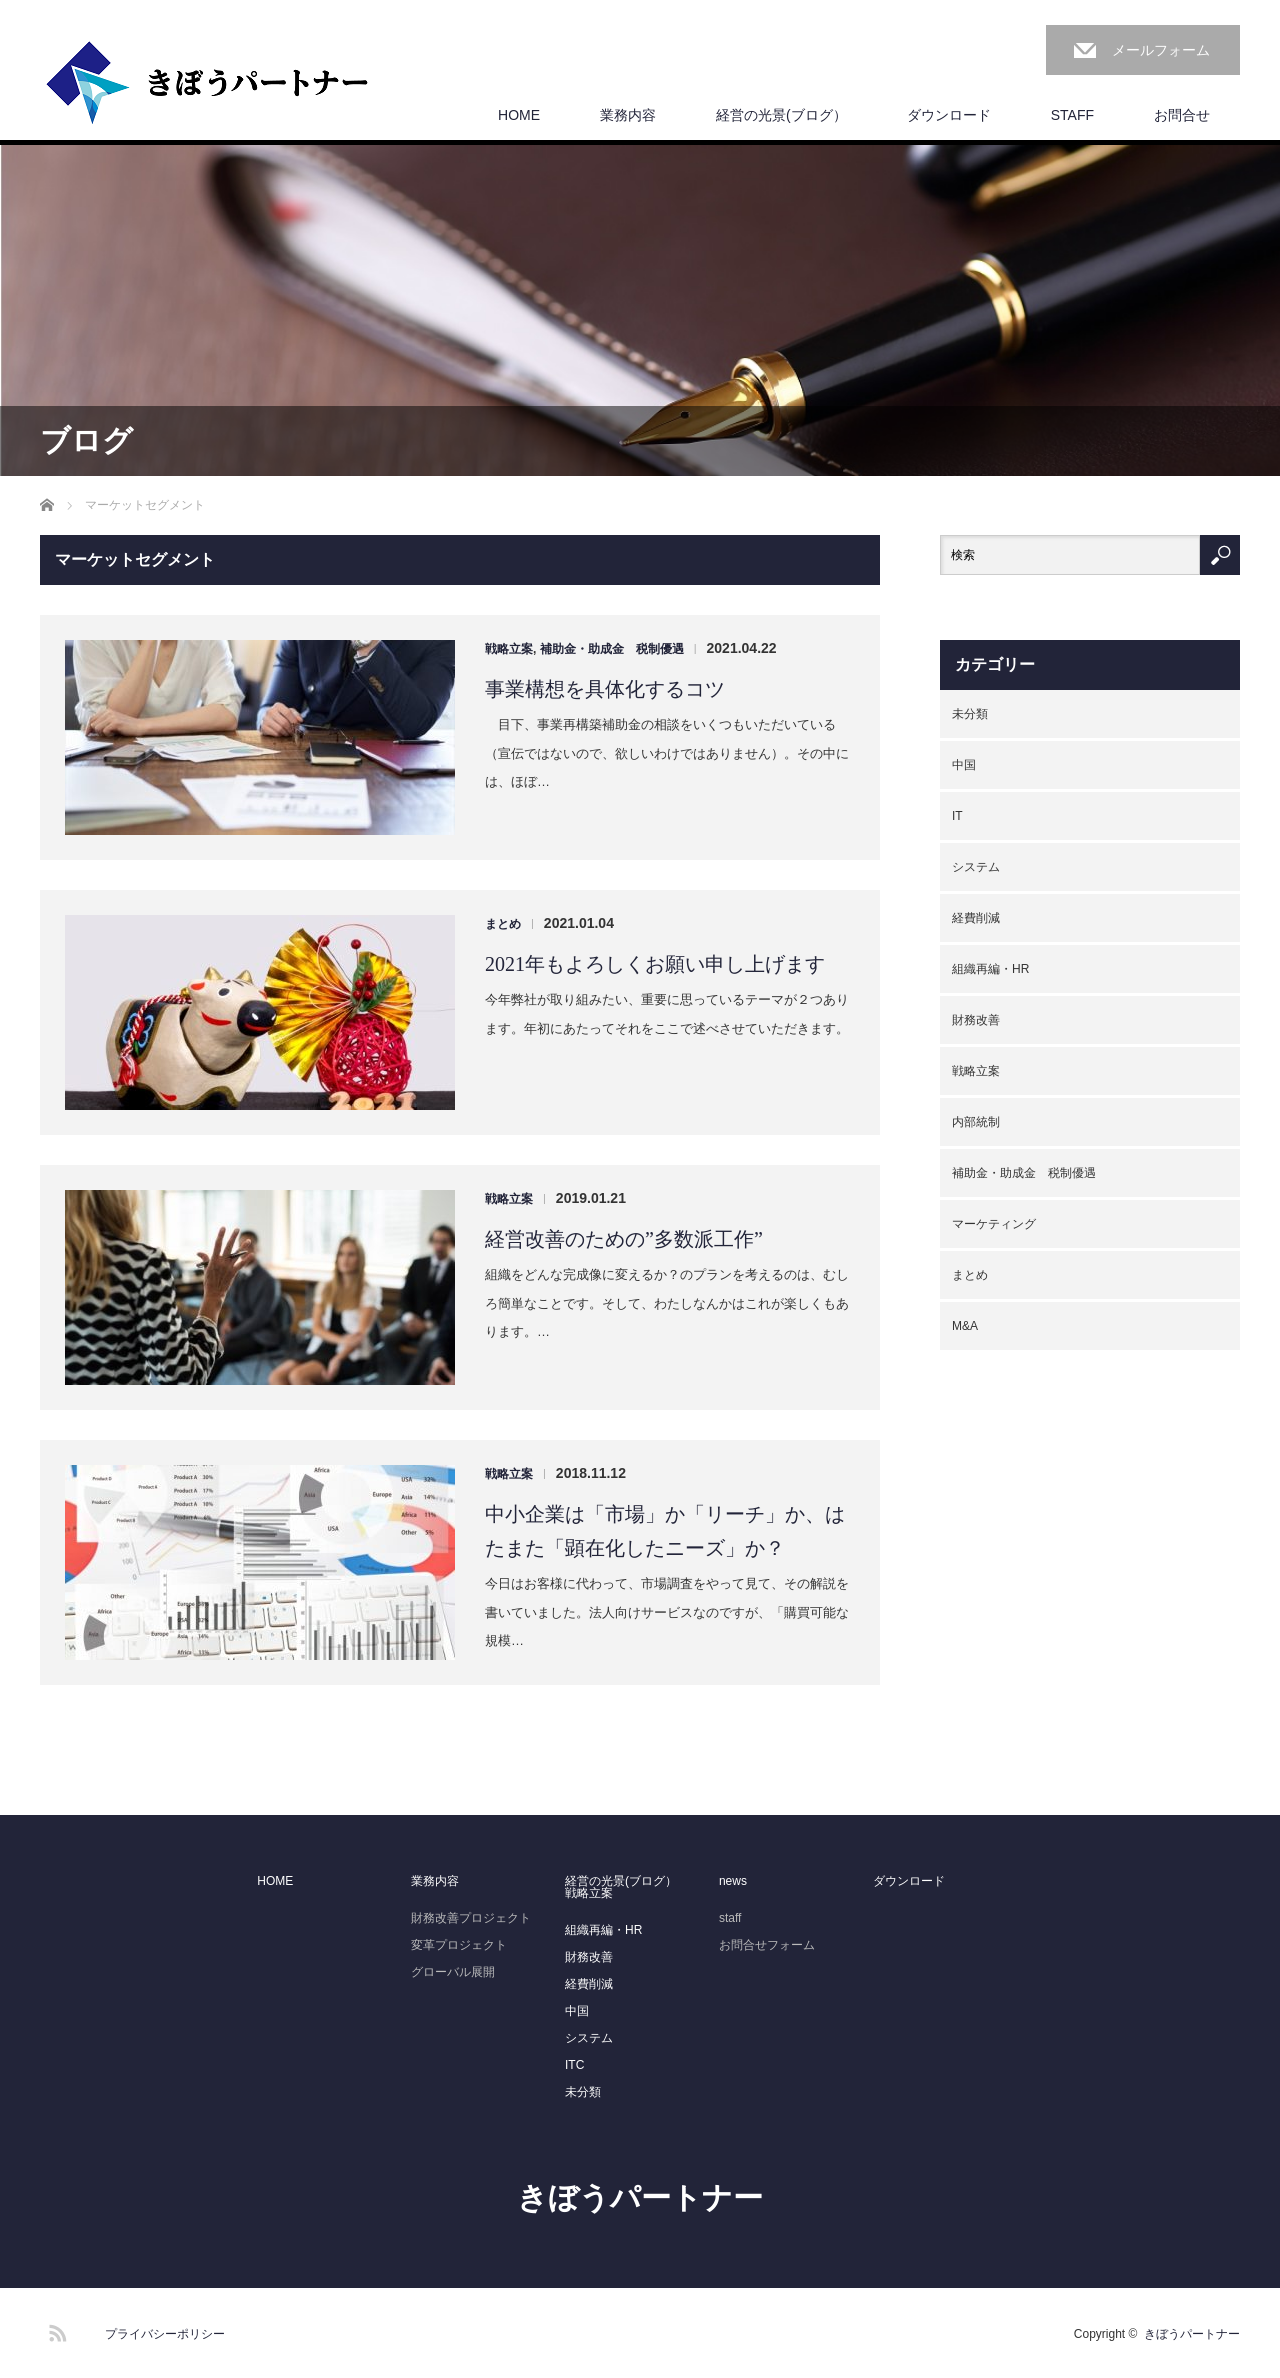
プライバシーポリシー (165, 2334)
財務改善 (976, 1020)
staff (730, 1918)
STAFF (1072, 115)
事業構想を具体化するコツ (605, 689)
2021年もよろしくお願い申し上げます (655, 964)
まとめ (503, 924)
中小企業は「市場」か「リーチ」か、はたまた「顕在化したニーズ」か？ (665, 1531)
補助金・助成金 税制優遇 (612, 649)
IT (957, 816)
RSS (55, 2330)
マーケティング (994, 1224)
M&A (965, 1326)
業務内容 (628, 115)
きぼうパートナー (640, 2197)
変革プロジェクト (459, 1945)
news (733, 1881)
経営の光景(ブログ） (781, 115)
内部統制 (976, 1122)
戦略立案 (509, 649)
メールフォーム (1161, 50)
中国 (964, 765)
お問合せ (1182, 115)
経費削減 (976, 918)
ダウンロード (949, 115)
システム (976, 867)
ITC (574, 2065)
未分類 (970, 714)
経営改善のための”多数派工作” (624, 1239)
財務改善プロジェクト (471, 1918)
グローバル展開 (453, 1972)
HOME (519, 115)
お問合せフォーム (767, 1945)
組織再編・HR (990, 969)
